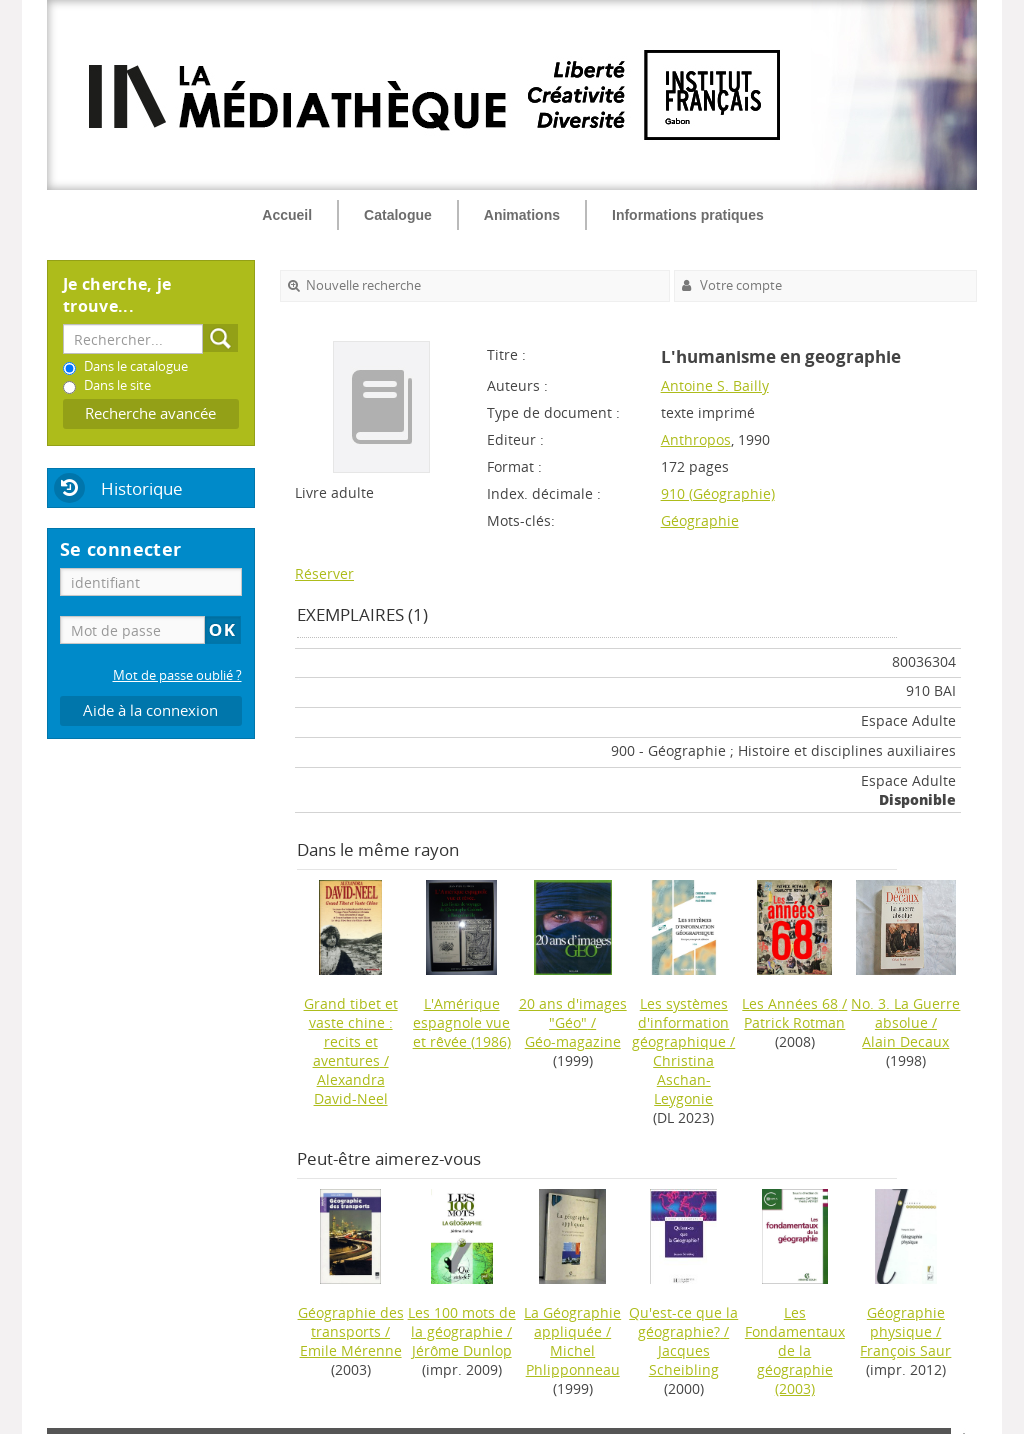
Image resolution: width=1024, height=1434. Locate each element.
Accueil (287, 215)
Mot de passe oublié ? (177, 675)
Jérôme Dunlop (462, 1350)
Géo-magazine (573, 1041)
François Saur (905, 1350)
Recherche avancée (150, 413)
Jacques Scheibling (684, 1360)
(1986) (462, 1022)
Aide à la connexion (150, 710)
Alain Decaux (905, 1041)
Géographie (700, 520)
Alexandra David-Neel (351, 1089)
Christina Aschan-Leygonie (683, 1079)
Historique (142, 488)
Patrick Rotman (794, 1022)
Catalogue (398, 215)
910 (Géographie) (718, 493)
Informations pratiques (688, 215)
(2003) (795, 1350)
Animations (522, 215)
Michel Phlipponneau (573, 1360)
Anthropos (696, 439)
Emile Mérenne (351, 1350)
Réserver (324, 573)
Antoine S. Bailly (715, 385)
